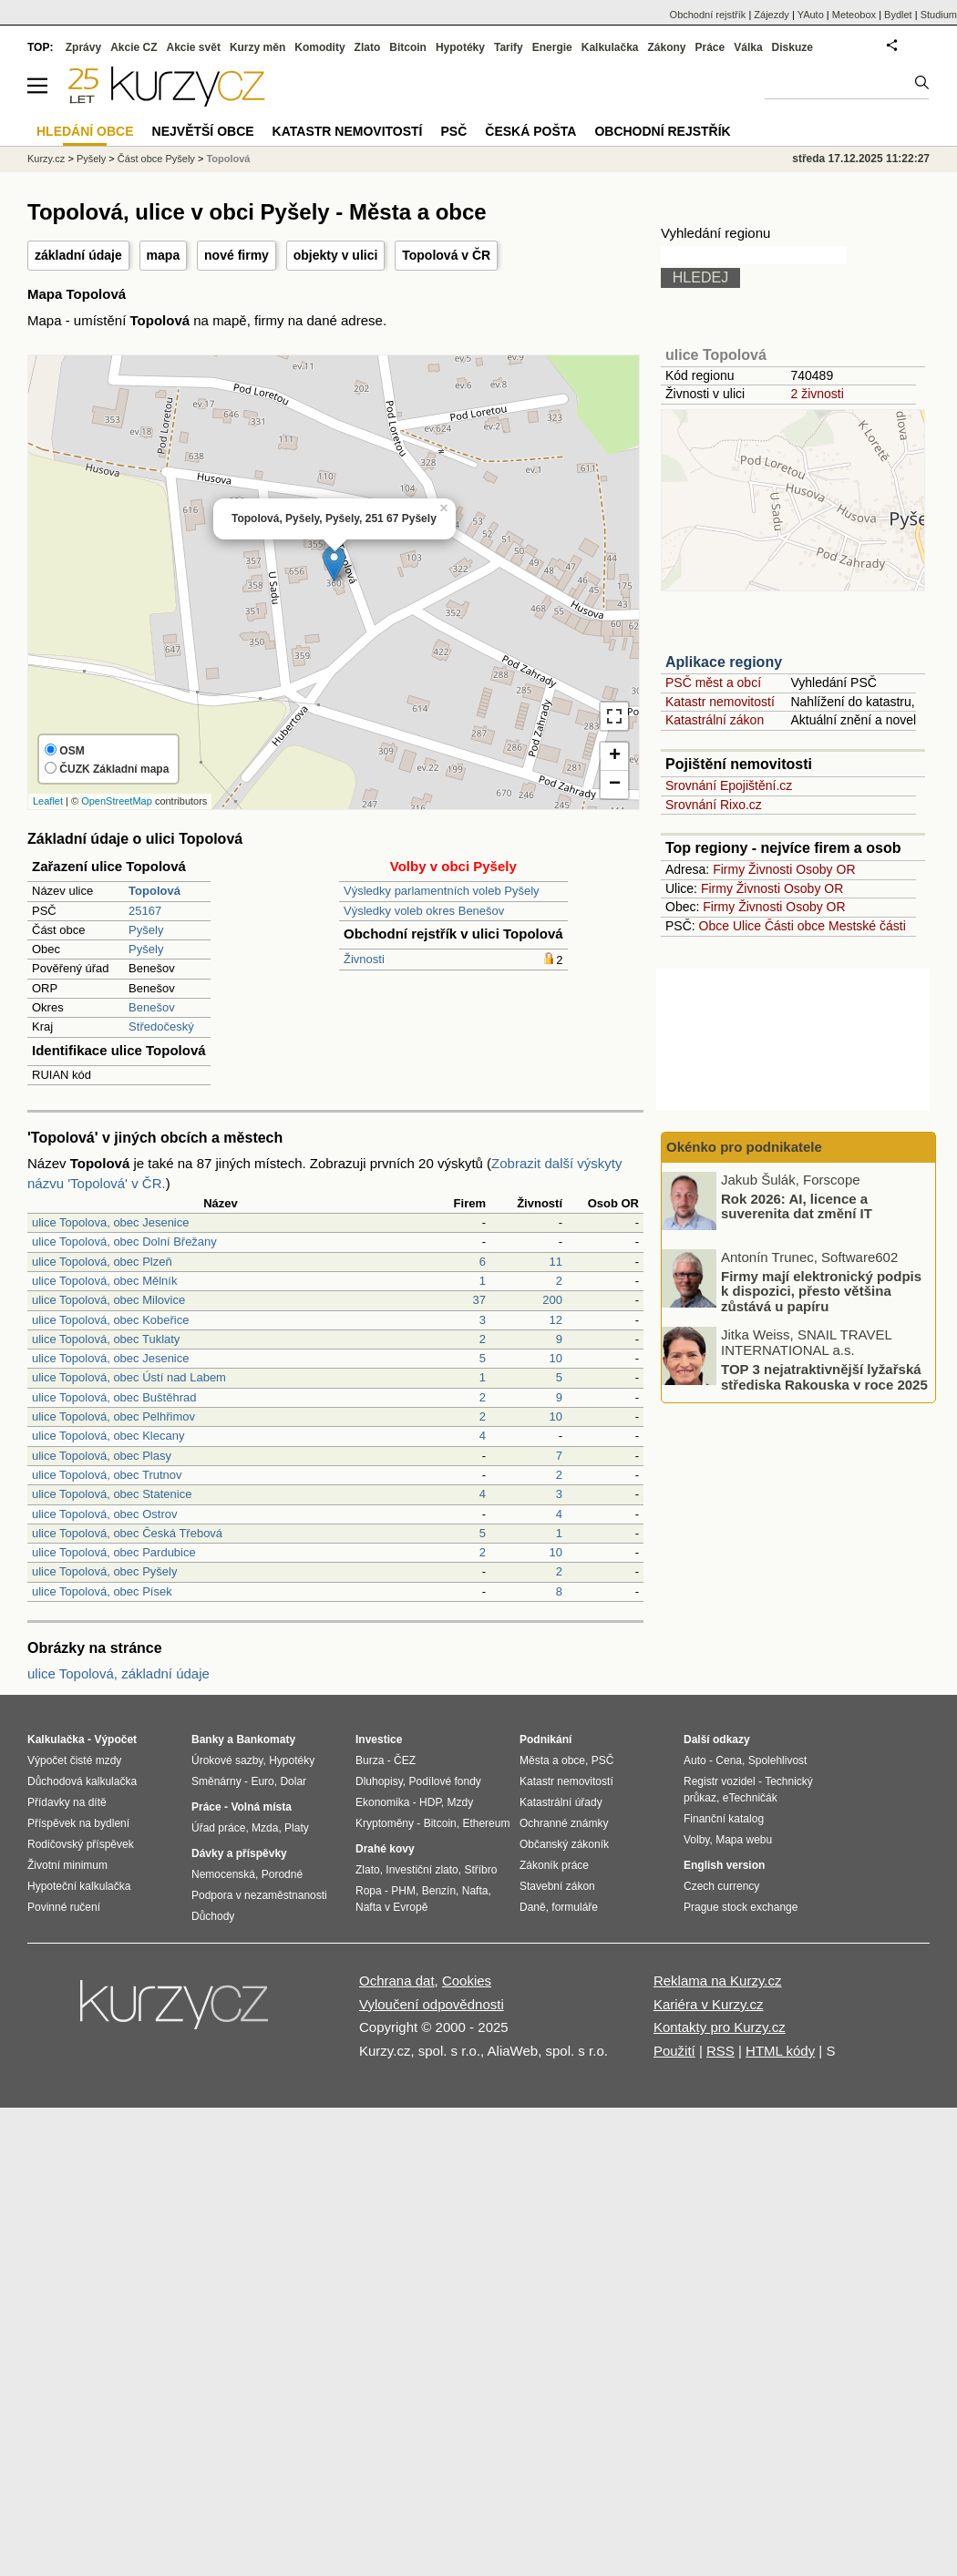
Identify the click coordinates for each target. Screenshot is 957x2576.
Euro (262, 1781)
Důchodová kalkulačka (82, 1781)
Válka (748, 47)
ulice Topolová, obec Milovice (108, 1300)
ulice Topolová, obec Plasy (101, 1455)
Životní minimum (67, 1865)
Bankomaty (265, 1739)
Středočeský (161, 1026)
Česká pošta (530, 131)
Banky (207, 1739)
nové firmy (236, 255)
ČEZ (405, 1760)
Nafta (475, 1890)
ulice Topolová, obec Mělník (104, 1281)
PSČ (453, 131)
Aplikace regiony (723, 662)
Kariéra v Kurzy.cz (708, 2004)
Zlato (368, 47)
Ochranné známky (564, 1823)
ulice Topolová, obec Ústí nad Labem (129, 1377)
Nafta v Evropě (391, 1907)
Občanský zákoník (564, 1844)
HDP (430, 1802)
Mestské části (867, 926)
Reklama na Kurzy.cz (717, 1980)
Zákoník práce (554, 1865)
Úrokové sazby (226, 1760)
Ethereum (485, 1823)
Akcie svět (194, 47)
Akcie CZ (133, 47)
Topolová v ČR (446, 255)
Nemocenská (223, 1874)
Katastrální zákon (714, 720)
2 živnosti (816, 393)
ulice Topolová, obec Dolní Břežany (124, 1241)
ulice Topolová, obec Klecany (108, 1435)
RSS (720, 2050)
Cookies (466, 1980)
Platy (296, 1828)
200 (552, 1300)
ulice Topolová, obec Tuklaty (106, 1339)
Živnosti (364, 959)
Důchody (212, 1916)
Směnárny (216, 1781)
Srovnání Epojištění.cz (728, 785)
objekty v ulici (335, 255)
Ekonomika (382, 1802)
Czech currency (721, 1886)
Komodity (319, 47)
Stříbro (480, 1869)
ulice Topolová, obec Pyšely (104, 1571)
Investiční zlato (422, 1869)
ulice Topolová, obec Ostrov (104, 1514)
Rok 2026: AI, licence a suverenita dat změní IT (796, 1205)
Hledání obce (85, 131)
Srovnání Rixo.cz (713, 804)
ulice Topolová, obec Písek (102, 1591)
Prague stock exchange (741, 1907)
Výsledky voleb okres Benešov (424, 911)
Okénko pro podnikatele (744, 1147)
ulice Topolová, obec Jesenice (111, 1358)
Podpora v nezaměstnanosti (259, 1895)
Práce (710, 47)
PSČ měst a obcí (713, 682)
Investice (378, 1739)
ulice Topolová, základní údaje (118, 1673)
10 (556, 1358)
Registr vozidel (720, 1781)
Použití (674, 2050)
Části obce (795, 926)
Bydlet (898, 14)
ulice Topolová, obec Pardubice (114, 1552)
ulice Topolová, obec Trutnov (107, 1475)
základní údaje (78, 255)
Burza (369, 1760)
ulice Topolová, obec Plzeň (102, 1261)
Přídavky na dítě (67, 1802)
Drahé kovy (385, 1848)
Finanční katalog (724, 1818)
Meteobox (854, 14)
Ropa (368, 1890)
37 (479, 1300)
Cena (728, 1760)
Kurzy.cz (46, 158)
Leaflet (48, 800)
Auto (695, 1760)
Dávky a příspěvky (239, 1853)
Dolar (293, 1781)
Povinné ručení (63, 1907)
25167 (145, 911)
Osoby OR (825, 869)
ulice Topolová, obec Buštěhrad (114, 1397)
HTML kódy (780, 2050)
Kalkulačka (610, 47)
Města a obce (552, 1760)
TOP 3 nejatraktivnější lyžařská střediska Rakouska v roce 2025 (824, 1376)
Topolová (228, 158)
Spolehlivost (778, 1760)
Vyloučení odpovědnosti (431, 2004)
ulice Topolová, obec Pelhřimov (113, 1416)
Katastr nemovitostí (720, 701)
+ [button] (615, 756)
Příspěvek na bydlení (78, 1823)
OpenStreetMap (116, 800)
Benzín (439, 1890)
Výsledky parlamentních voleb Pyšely (442, 891)
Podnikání (545, 1739)
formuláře (574, 1907)
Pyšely (146, 930)
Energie (552, 47)
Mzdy (461, 1802)
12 (556, 1320)
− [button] (615, 784)
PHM (403, 1890)
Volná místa (261, 1807)
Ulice (747, 926)
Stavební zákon (557, 1886)
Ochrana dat (397, 1980)
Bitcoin (408, 47)
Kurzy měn (257, 47)
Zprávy (83, 47)
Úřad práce (218, 1828)
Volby (696, 1839)
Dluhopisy (379, 1781)
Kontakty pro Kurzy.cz (719, 2027)
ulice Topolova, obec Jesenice (111, 1222)
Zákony (666, 47)
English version (724, 1865)
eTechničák (750, 1797)
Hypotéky (460, 47)
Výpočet (115, 1739)
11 (556, 1261)
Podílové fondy (444, 1781)
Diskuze (792, 47)
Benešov (152, 1007)
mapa (163, 255)
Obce (714, 926)
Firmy (729, 869)
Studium (939, 14)
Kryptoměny (384, 1823)
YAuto (811, 14)
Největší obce (203, 131)
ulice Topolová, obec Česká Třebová (127, 1533)
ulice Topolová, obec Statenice (111, 1494)
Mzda (265, 1828)
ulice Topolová (716, 355)
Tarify (508, 47)
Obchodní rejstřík (708, 14)
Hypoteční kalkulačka (78, 1886)
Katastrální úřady (561, 1802)
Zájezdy (771, 14)
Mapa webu (743, 1839)
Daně (533, 1907)
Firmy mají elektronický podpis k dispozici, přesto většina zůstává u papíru (821, 1290)
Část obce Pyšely (156, 158)
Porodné (282, 1874)
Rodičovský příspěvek (80, 1844)
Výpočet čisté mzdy (74, 1760)
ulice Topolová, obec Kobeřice (111, 1320)
